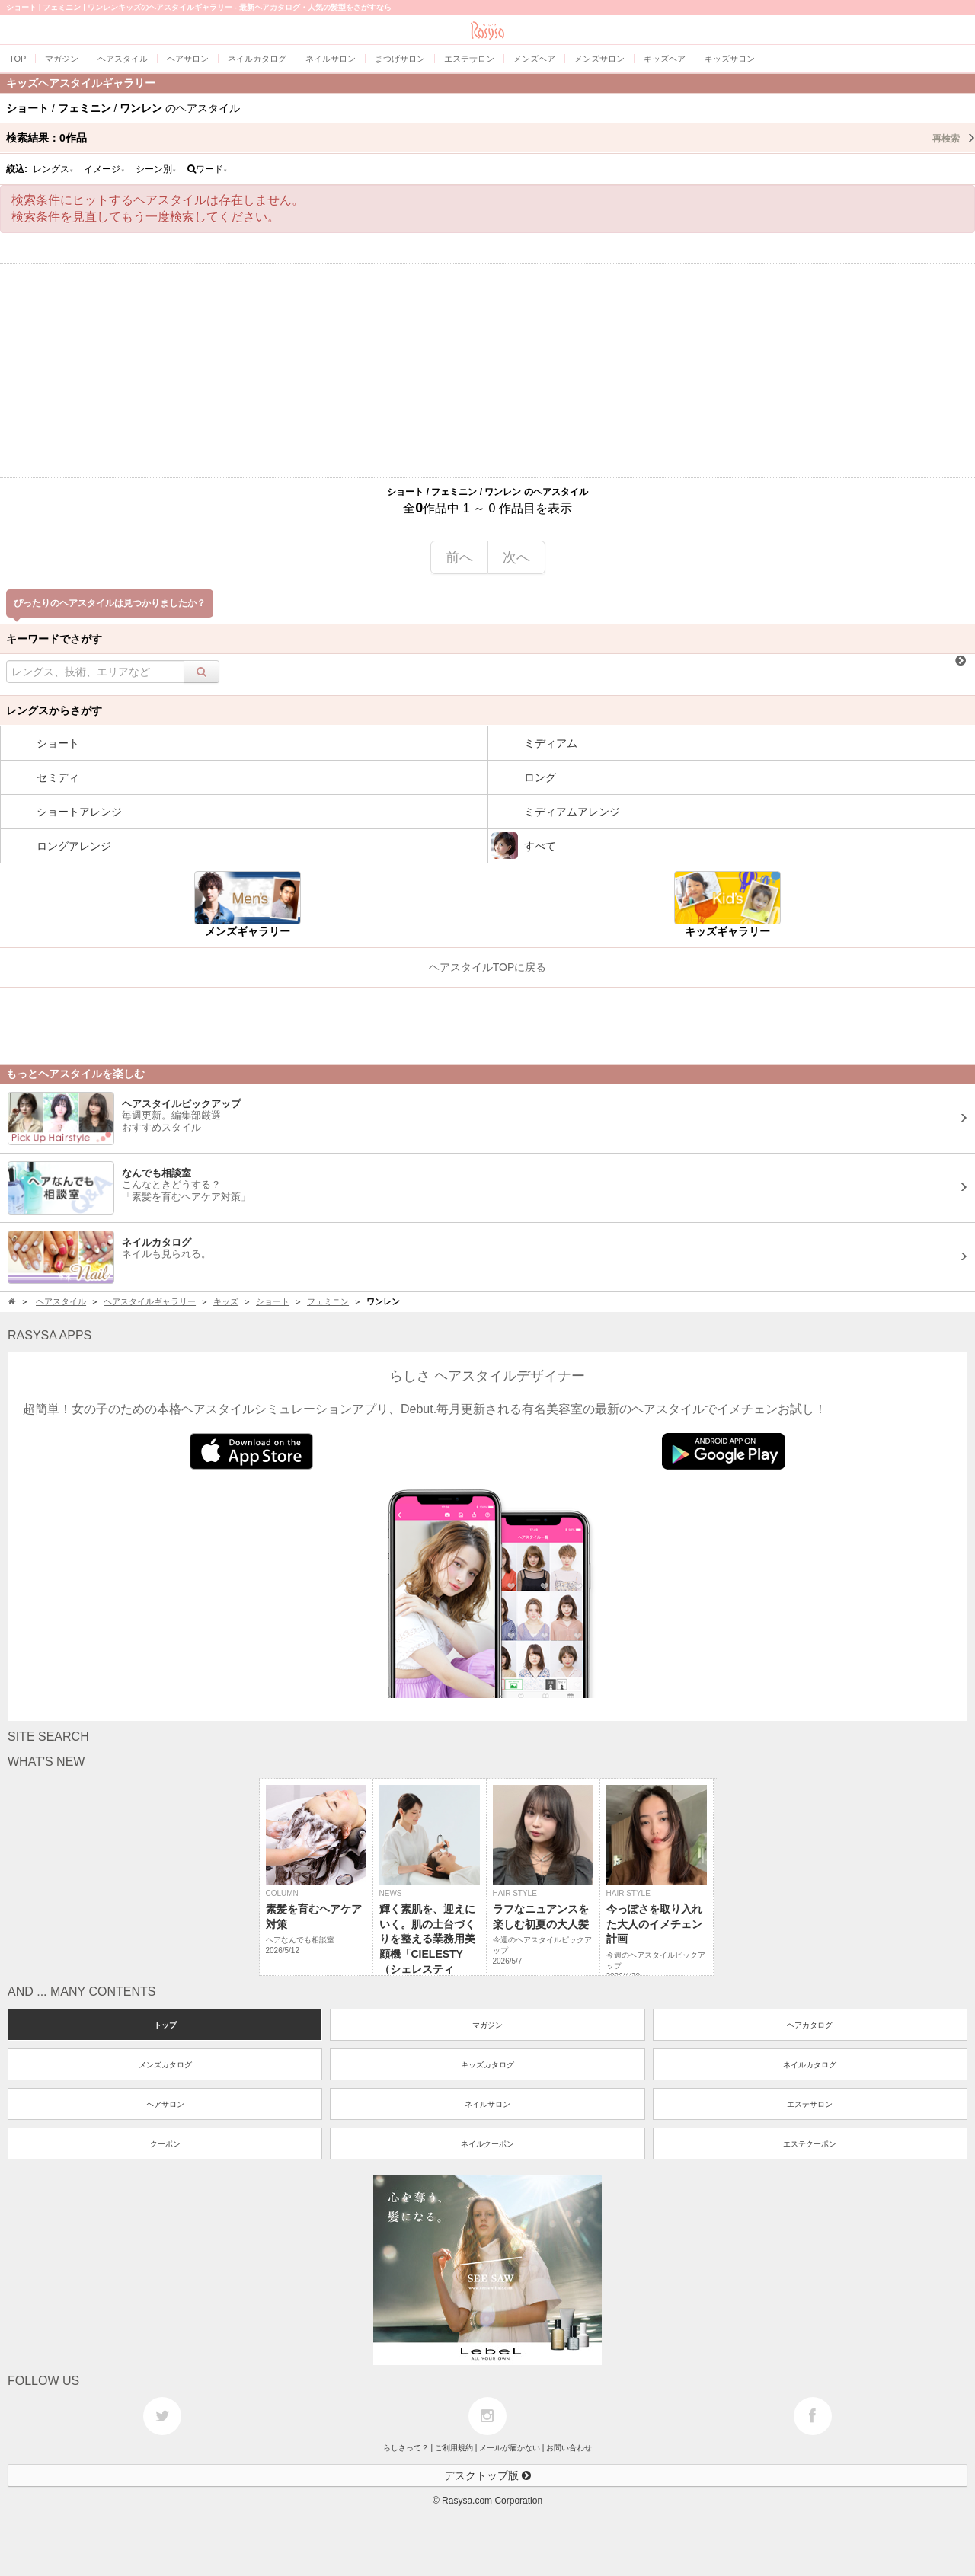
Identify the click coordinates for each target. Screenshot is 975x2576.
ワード (207, 169)
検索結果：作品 (490, 138)
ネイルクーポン (487, 2144)
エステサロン (810, 2104)
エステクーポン (809, 2144)
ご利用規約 (454, 2448)
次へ (516, 557)
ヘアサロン (165, 2104)
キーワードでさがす (54, 639)
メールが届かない (509, 2448)
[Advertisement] (487, 370)
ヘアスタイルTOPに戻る (488, 967)
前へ (459, 557)
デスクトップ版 (487, 2475)
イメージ (104, 169)
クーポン (165, 2144)
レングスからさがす (54, 710)
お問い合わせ (569, 2448)
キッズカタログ (487, 2064)
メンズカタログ (165, 2064)
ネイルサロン (487, 2104)
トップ (165, 2025)
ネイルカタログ (809, 2064)
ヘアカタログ (810, 2025)
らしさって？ (406, 2448)
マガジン (487, 2025)
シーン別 (156, 169)
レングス (53, 169)
